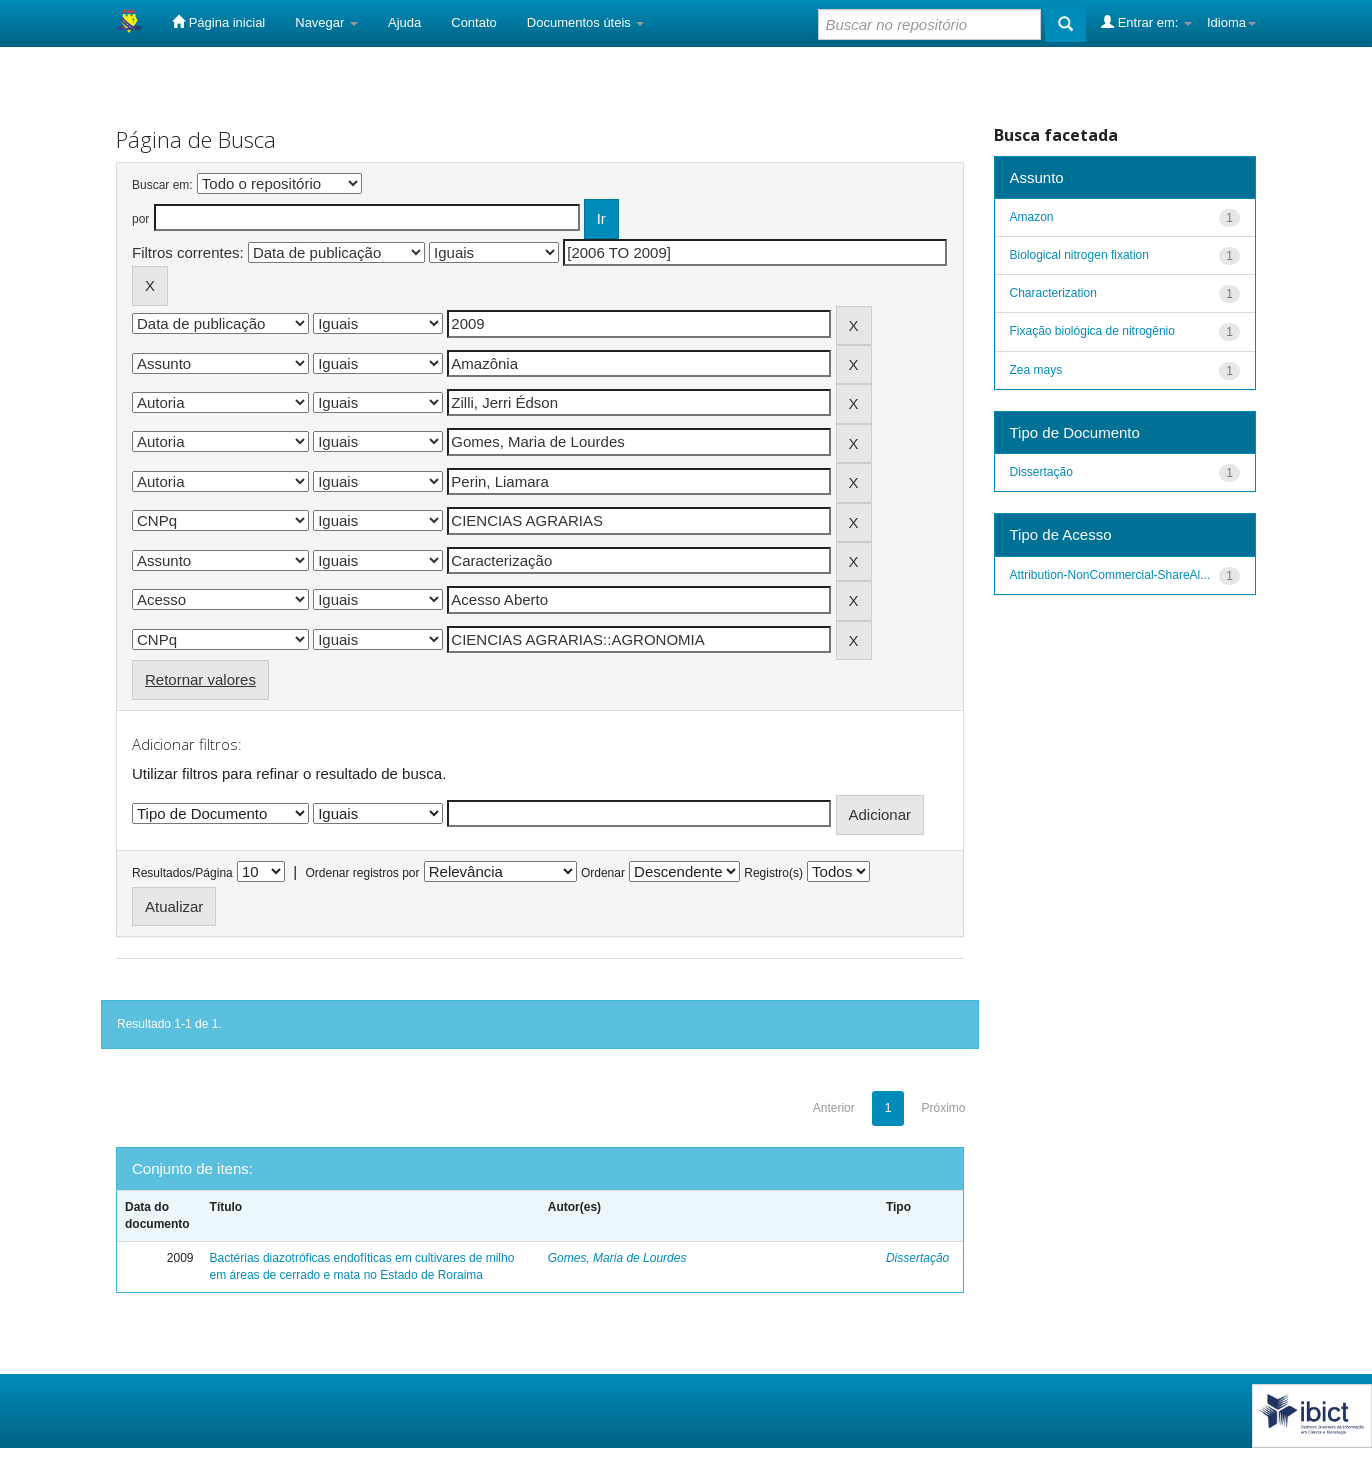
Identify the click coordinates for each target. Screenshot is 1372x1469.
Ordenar (603, 873)
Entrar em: (1146, 22)
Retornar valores (200, 679)
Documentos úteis (586, 22)
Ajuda (404, 22)
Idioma (1231, 22)
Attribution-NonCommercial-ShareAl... (1110, 575)
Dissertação (917, 1258)
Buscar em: (162, 185)
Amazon (1032, 217)
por (140, 219)
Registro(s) (773, 873)
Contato (474, 22)
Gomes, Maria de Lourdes (617, 1258)
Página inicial (218, 22)
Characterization (1053, 293)
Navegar (326, 22)
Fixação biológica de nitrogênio (1092, 331)
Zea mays (1036, 370)
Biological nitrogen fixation (1079, 255)
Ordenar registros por (362, 873)
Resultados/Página (182, 873)
